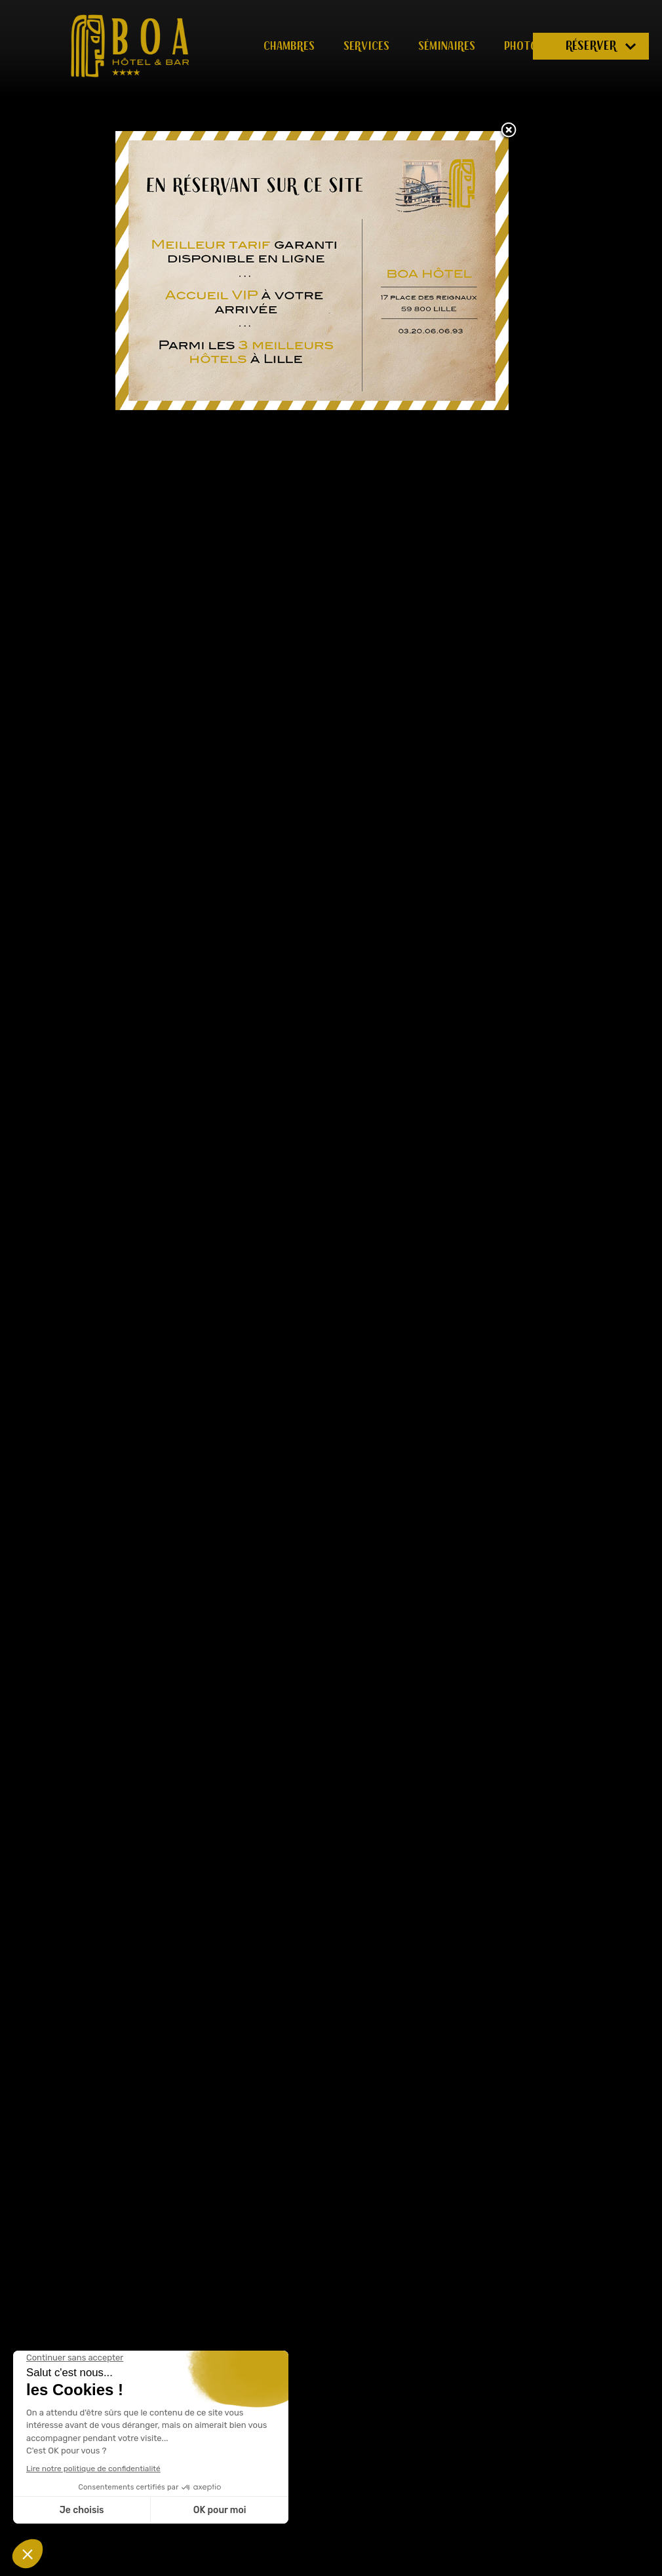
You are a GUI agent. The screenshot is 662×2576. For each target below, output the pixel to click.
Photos (523, 46)
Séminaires (446, 46)
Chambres (289, 46)
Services (366, 46)
